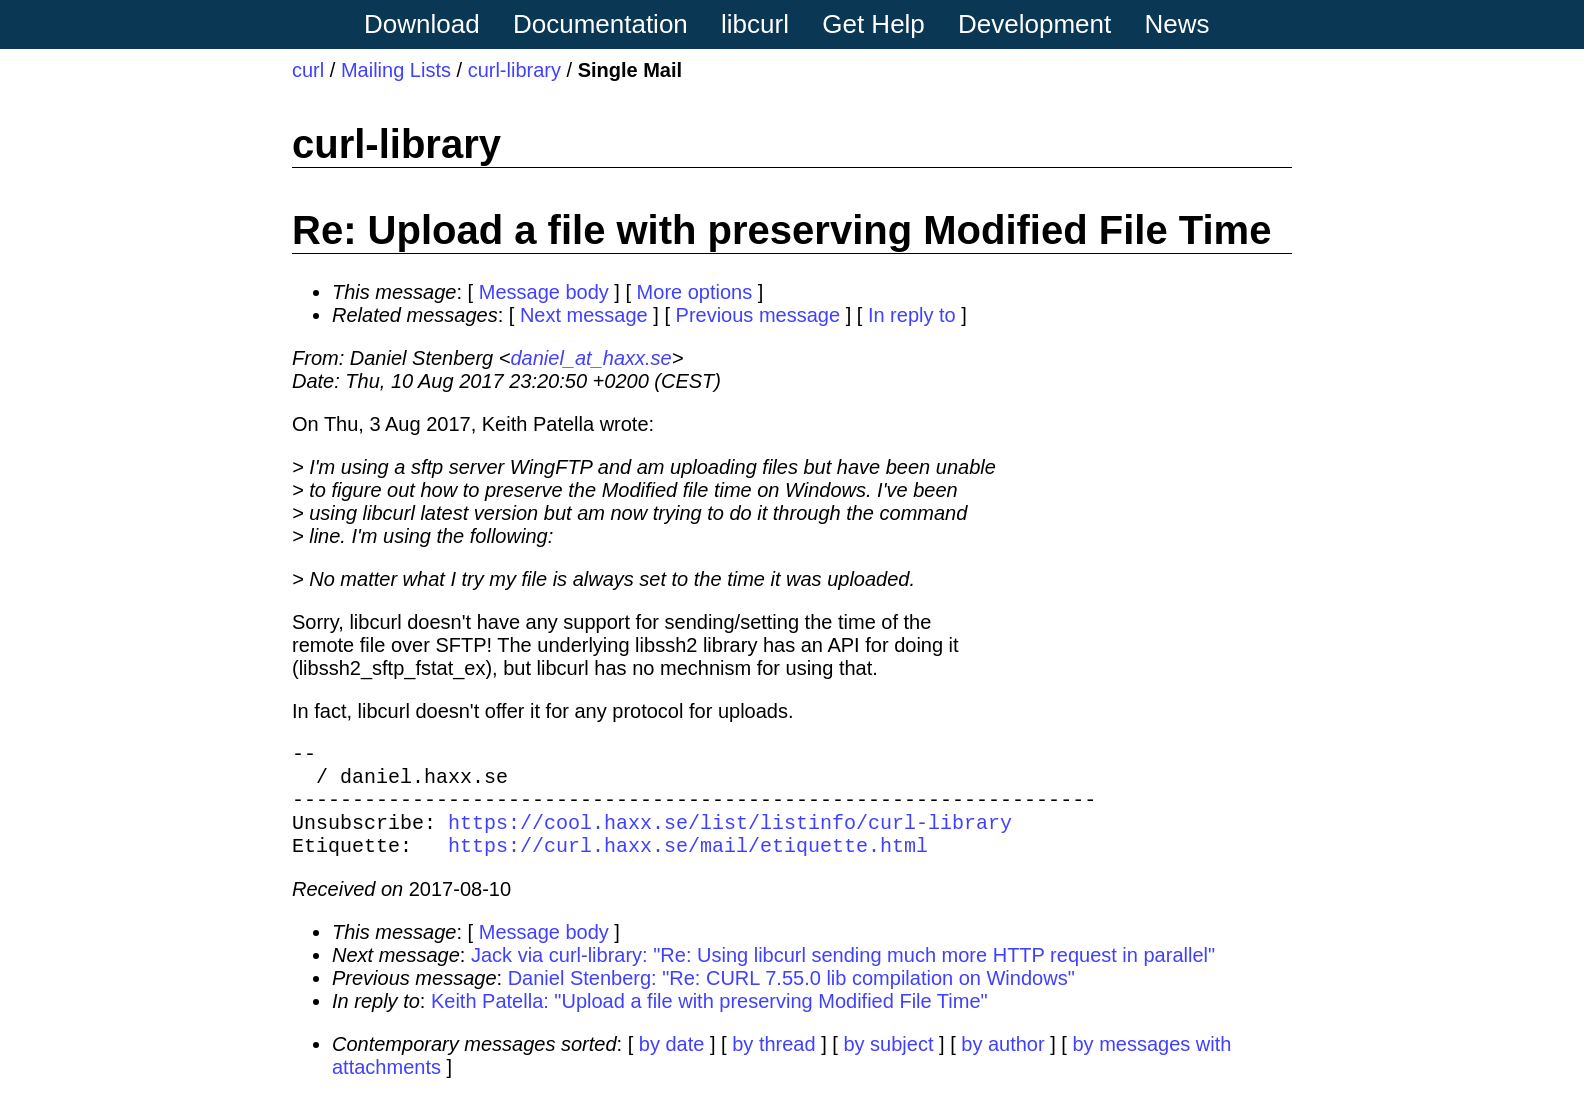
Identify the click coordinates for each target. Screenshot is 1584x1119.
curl (308, 70)
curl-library (514, 70)
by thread (773, 1064)
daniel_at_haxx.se (590, 358)
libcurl (755, 24)
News (1177, 24)
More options (695, 292)
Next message (584, 315)
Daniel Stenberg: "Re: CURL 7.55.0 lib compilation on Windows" (791, 998)
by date (672, 1064)
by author (1002, 1064)
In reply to (912, 315)
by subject (888, 1064)
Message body (544, 292)
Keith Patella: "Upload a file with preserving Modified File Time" (709, 1021)
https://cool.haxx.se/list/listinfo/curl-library (730, 837)
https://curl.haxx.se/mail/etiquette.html (688, 864)
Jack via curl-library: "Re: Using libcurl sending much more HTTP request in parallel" (843, 975)
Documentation (600, 24)
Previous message (758, 315)
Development (1034, 24)
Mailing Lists (396, 70)
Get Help (873, 24)
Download (422, 24)
